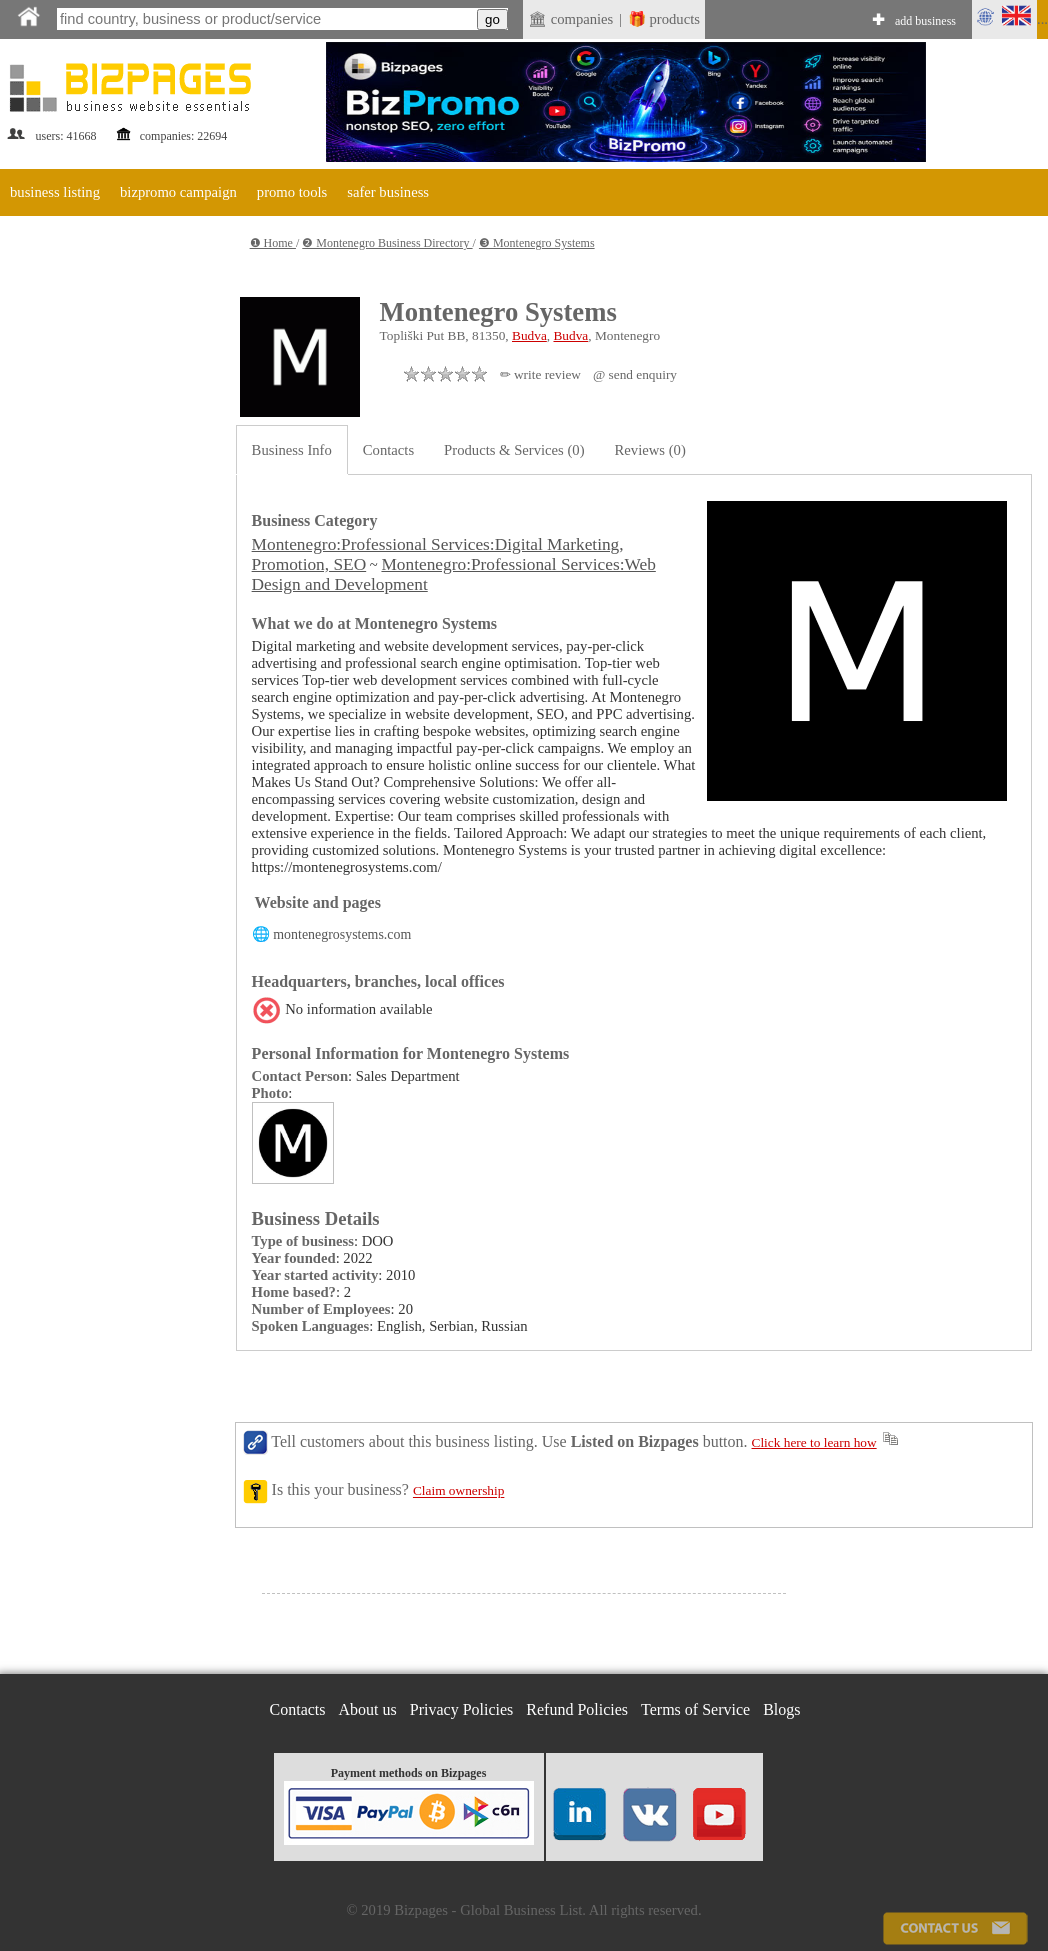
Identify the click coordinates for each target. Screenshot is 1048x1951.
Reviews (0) (650, 450)
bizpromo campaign (178, 192)
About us (368, 1709)
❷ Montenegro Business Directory (387, 243)
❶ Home (273, 243)
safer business (388, 192)
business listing (55, 192)
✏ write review (540, 374)
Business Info (292, 450)
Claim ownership (458, 1491)
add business (925, 21)
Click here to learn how (814, 1442)
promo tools (292, 192)
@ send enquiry (635, 374)
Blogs (781, 1709)
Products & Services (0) (514, 450)
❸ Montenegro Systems (537, 243)
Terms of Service (695, 1709)
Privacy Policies (462, 1709)
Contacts (388, 450)
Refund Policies (577, 1709)
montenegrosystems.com (342, 934)
